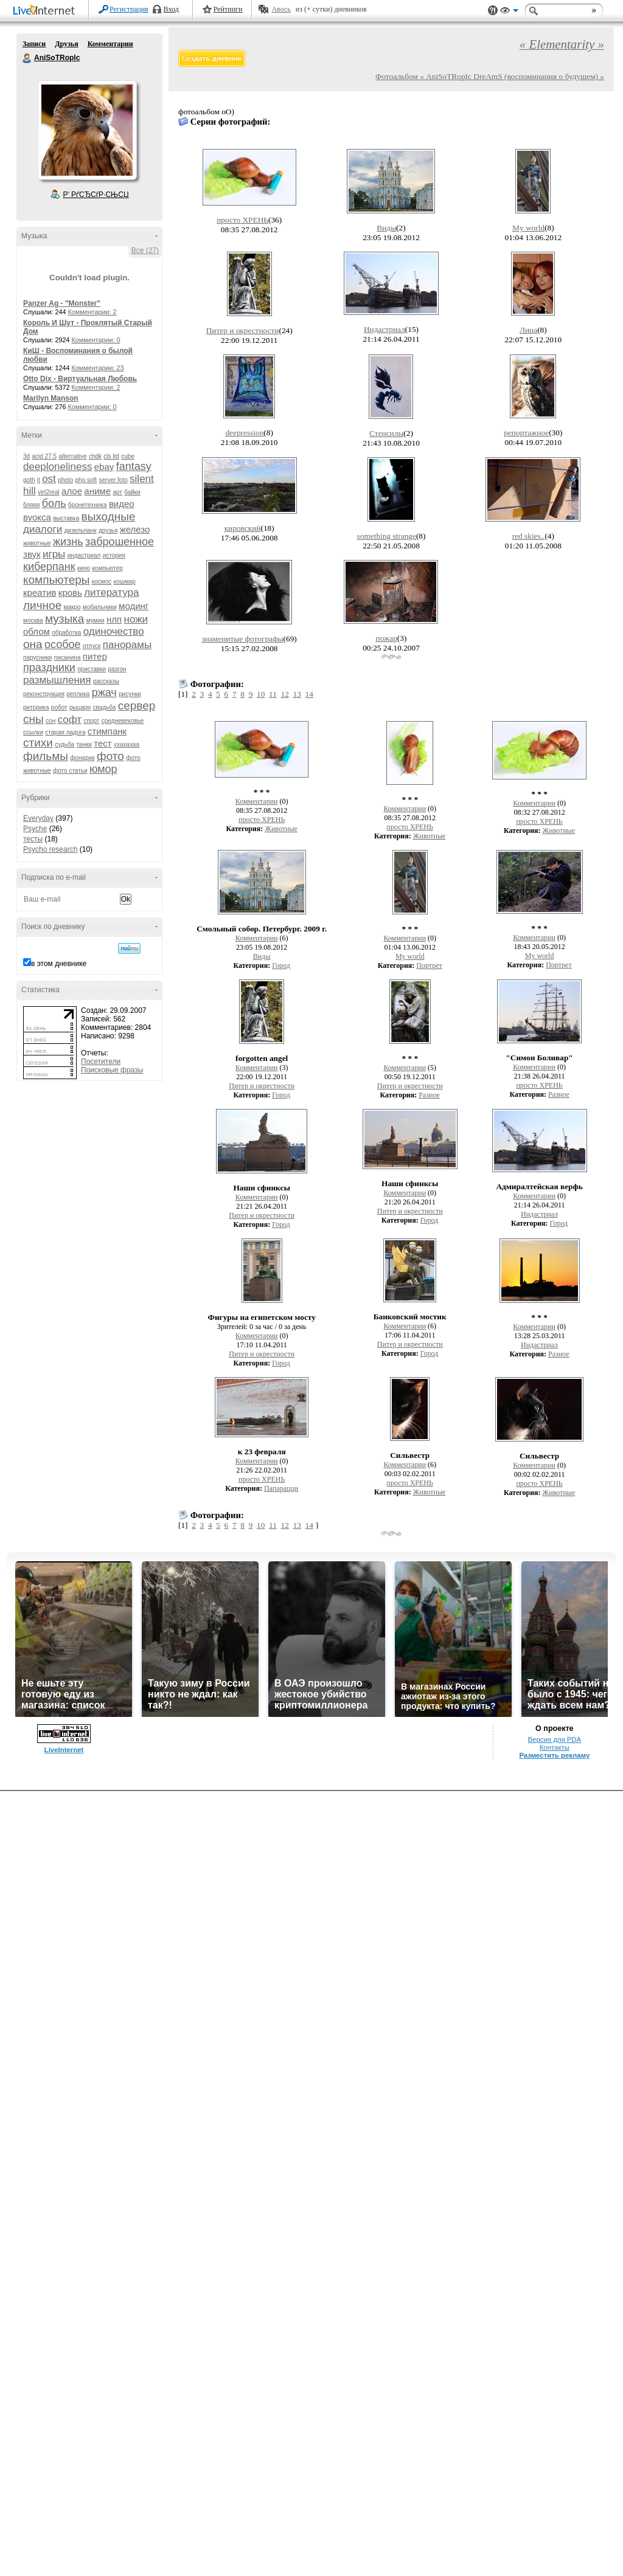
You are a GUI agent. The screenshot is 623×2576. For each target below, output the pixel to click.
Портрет (429, 965)
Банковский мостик (410, 1316)
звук (32, 554)
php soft (86, 480)
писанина (67, 657)
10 (261, 694)
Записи (34, 44)
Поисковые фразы (112, 1070)
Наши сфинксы (262, 1187)
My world (528, 227)
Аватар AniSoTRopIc (87, 130)
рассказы (106, 681)
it (38, 480)
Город (281, 965)
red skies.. (528, 535)
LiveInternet (46, 11)
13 (297, 694)
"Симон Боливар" (539, 1057)
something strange (386, 535)
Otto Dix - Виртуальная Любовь (80, 379)
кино (83, 568)
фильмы (45, 756)
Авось (280, 9)
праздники (49, 667)
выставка (66, 518)
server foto (113, 480)
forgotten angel (261, 1058)
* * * (262, 791)
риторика (36, 707)
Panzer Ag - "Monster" (61, 303)
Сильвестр (410, 1455)
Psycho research (50, 849)
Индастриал (384, 329)
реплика (77, 694)
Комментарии (110, 44)
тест (102, 743)
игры (54, 554)
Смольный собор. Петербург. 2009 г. (262, 928)
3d (26, 456)
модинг (133, 606)
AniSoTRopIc (27, 58)
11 (273, 694)
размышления (57, 680)
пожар (386, 638)
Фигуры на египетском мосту (261, 1317)
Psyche (35, 828)
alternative (72, 456)
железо (135, 529)
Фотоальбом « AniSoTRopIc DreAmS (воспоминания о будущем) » (489, 76)
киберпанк (49, 567)
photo (65, 480)
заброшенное (119, 542)
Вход (171, 9)
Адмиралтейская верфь (539, 1186)
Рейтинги (228, 9)
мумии (95, 620)
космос (102, 581)
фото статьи (70, 770)
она (33, 644)
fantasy (133, 466)
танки (84, 744)
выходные (109, 516)
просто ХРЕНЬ (242, 219)
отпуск (92, 646)
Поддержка (493, 10)
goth (29, 480)
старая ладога (65, 732)
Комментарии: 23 (98, 367)
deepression (244, 432)
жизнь (68, 542)
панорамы (127, 645)
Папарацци (281, 1488)
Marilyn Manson (50, 398)
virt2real (49, 492)
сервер (137, 705)
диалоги (42, 529)
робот (59, 707)
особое (62, 644)
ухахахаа (126, 744)
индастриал (84, 555)
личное (42, 605)
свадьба (104, 707)
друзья (108, 530)
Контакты (554, 1747)
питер (95, 656)
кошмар (125, 581)
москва (33, 620)
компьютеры (56, 579)
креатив (39, 592)
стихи (38, 742)
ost (49, 479)
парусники (37, 657)
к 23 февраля (262, 1451)
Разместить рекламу (554, 1755)
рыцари (80, 707)
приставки (91, 669)
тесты (33, 839)
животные (37, 543)
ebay (104, 466)
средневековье (123, 720)
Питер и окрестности (242, 330)
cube (127, 456)
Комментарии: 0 (96, 340)
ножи (136, 619)
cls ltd (111, 456)
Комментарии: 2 (92, 312)
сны (33, 719)
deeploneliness (57, 466)
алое (71, 491)
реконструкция (43, 694)
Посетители (100, 1061)
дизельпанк (80, 530)
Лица (528, 329)
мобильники (100, 607)
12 (284, 694)
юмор (103, 769)
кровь (70, 592)
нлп (114, 619)
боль (54, 503)
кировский (242, 528)
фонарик (82, 757)
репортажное (526, 432)
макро (72, 607)
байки (132, 492)
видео (121, 504)
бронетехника (87, 505)
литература (111, 592)
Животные (281, 828)
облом (36, 631)
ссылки (33, 732)
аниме (97, 491)
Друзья (66, 44)
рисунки (130, 694)
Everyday (38, 818)
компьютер (107, 568)
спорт (91, 720)
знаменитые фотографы (243, 638)
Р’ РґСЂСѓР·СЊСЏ (96, 194)
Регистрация (129, 9)
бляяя (31, 505)
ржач (104, 692)
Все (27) (145, 250)
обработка (66, 632)
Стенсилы (386, 433)
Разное (429, 1095)
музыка (64, 618)
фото (110, 756)
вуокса (37, 517)
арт (117, 492)
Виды (386, 227)
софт (70, 719)
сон (50, 720)
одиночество (113, 631)
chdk (95, 456)
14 (309, 694)
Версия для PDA (554, 1739)
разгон (117, 669)
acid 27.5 (44, 456)
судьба (64, 744)
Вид (509, 12)
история (114, 555)
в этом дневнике (58, 963)
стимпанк (107, 731)
